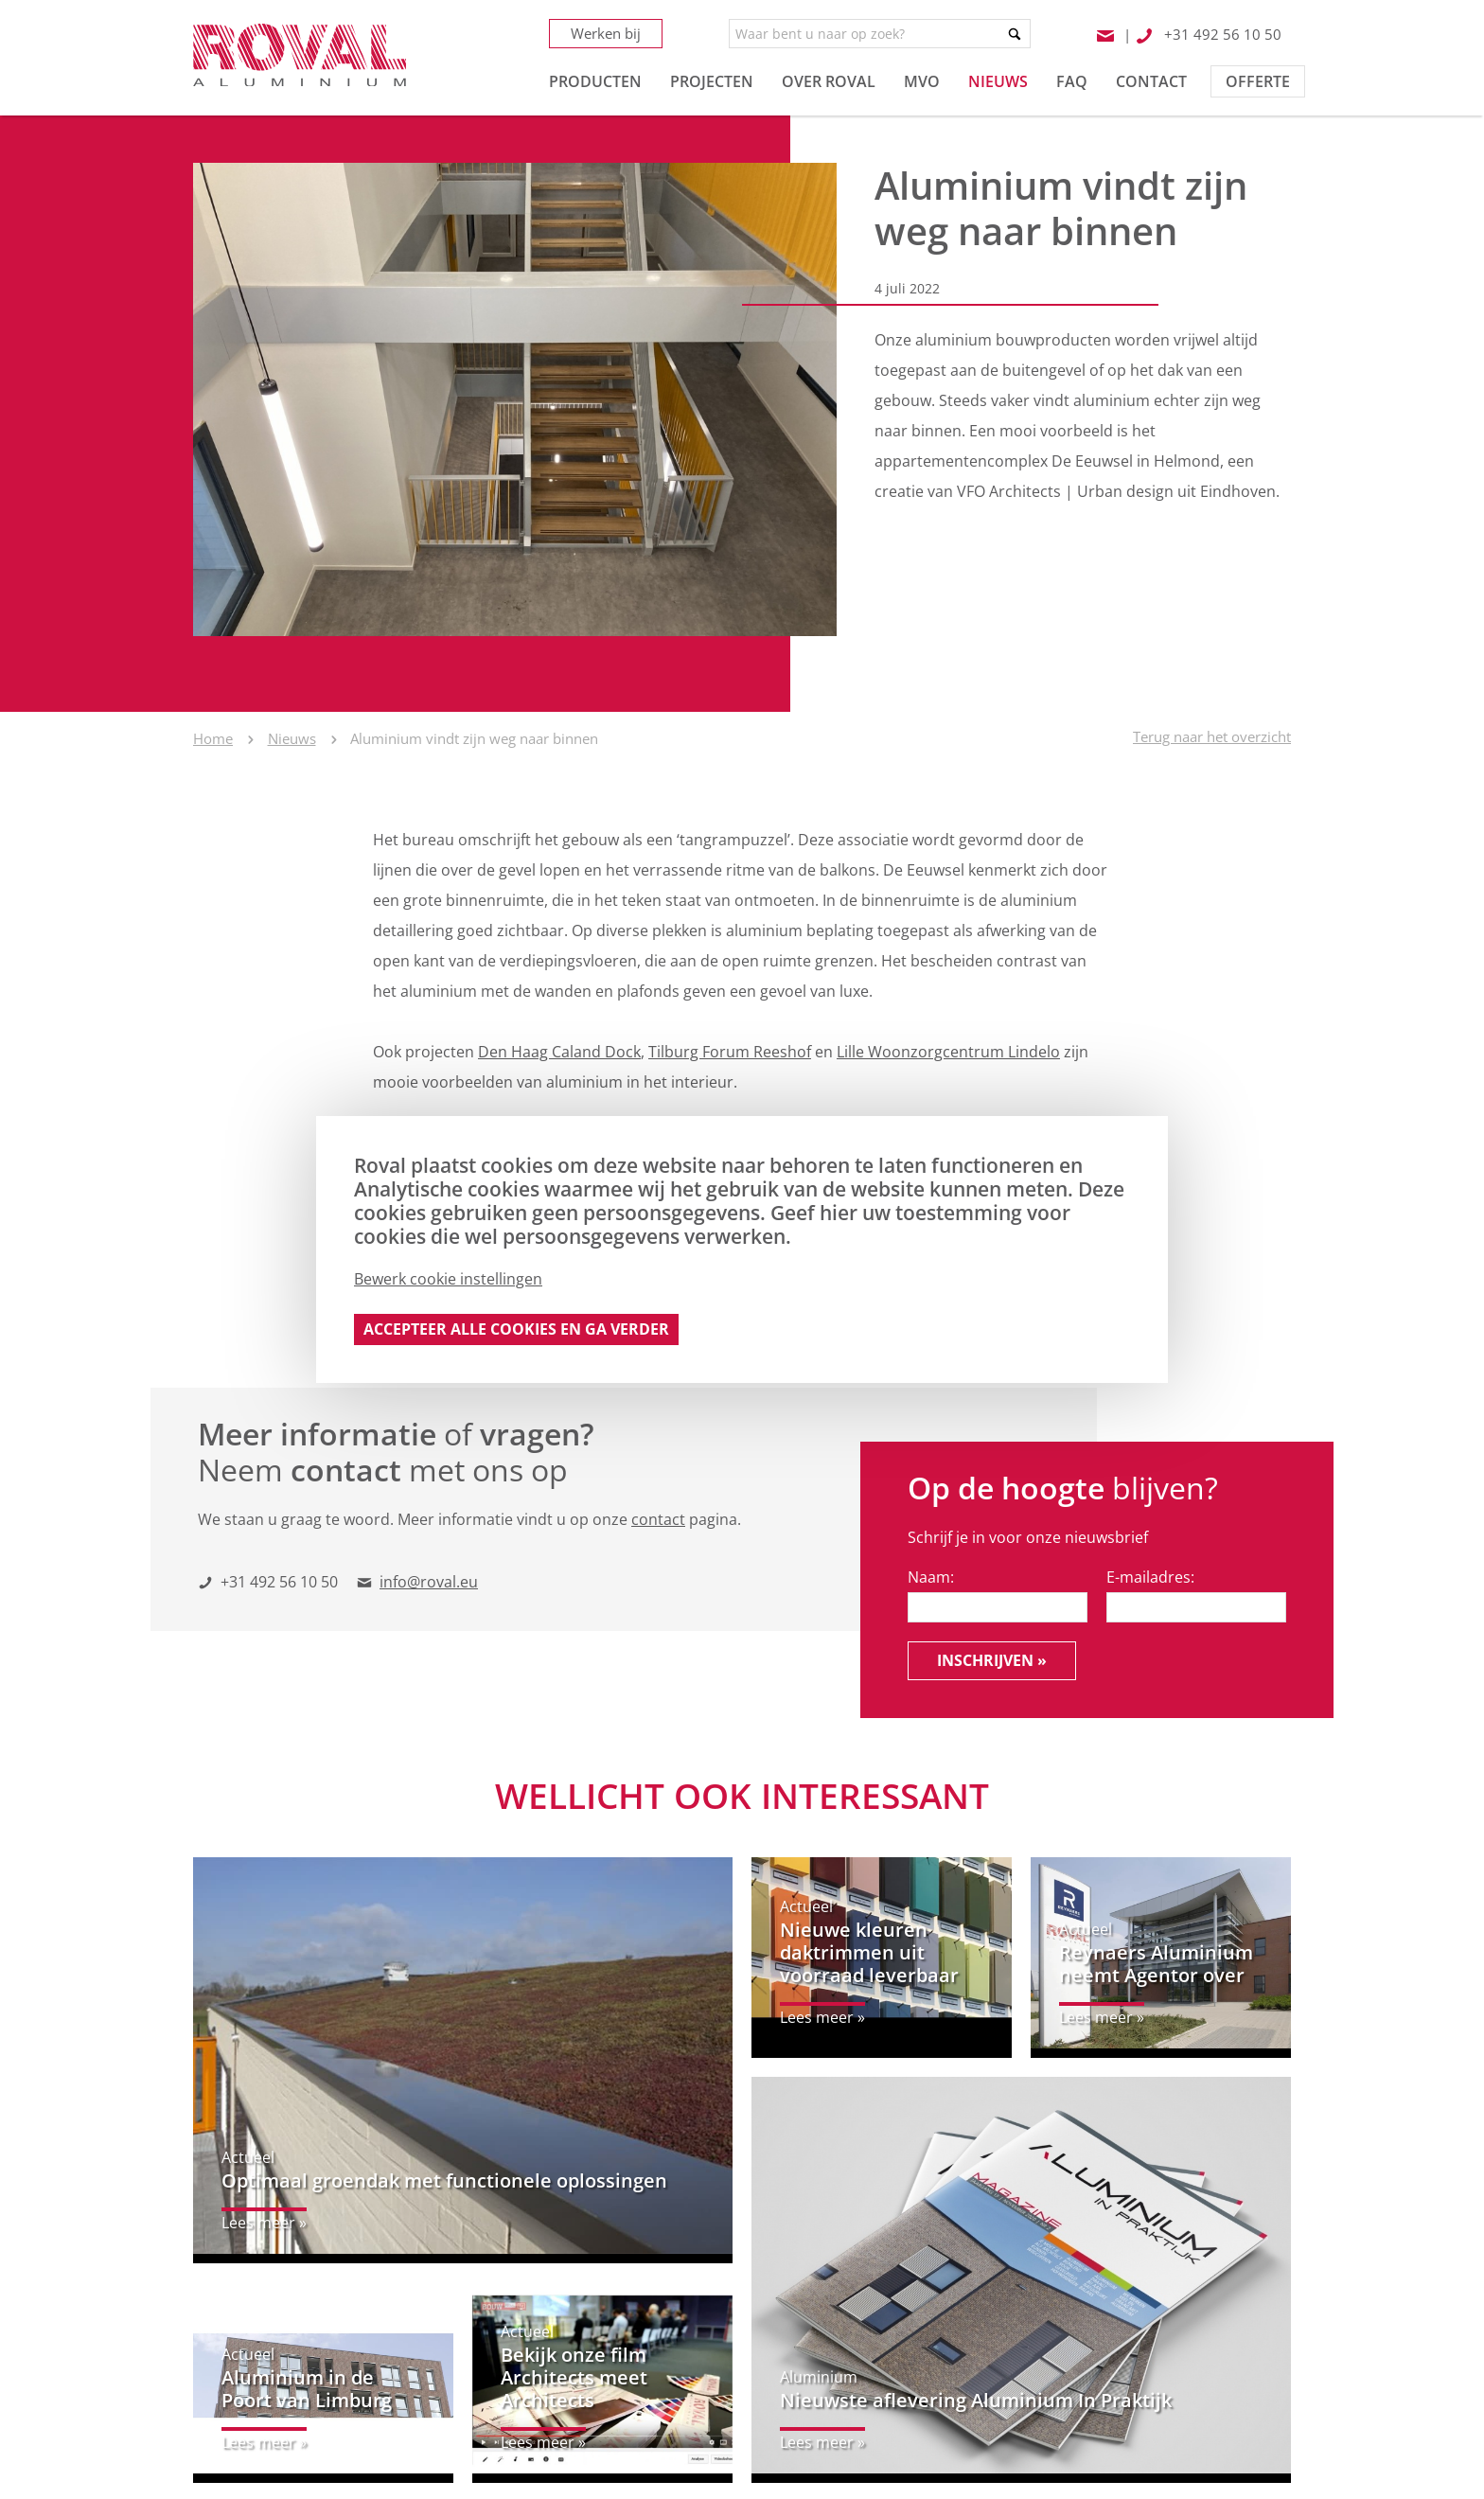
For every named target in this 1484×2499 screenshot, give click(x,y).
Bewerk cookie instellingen (448, 1278)
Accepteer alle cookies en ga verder (516, 1329)
